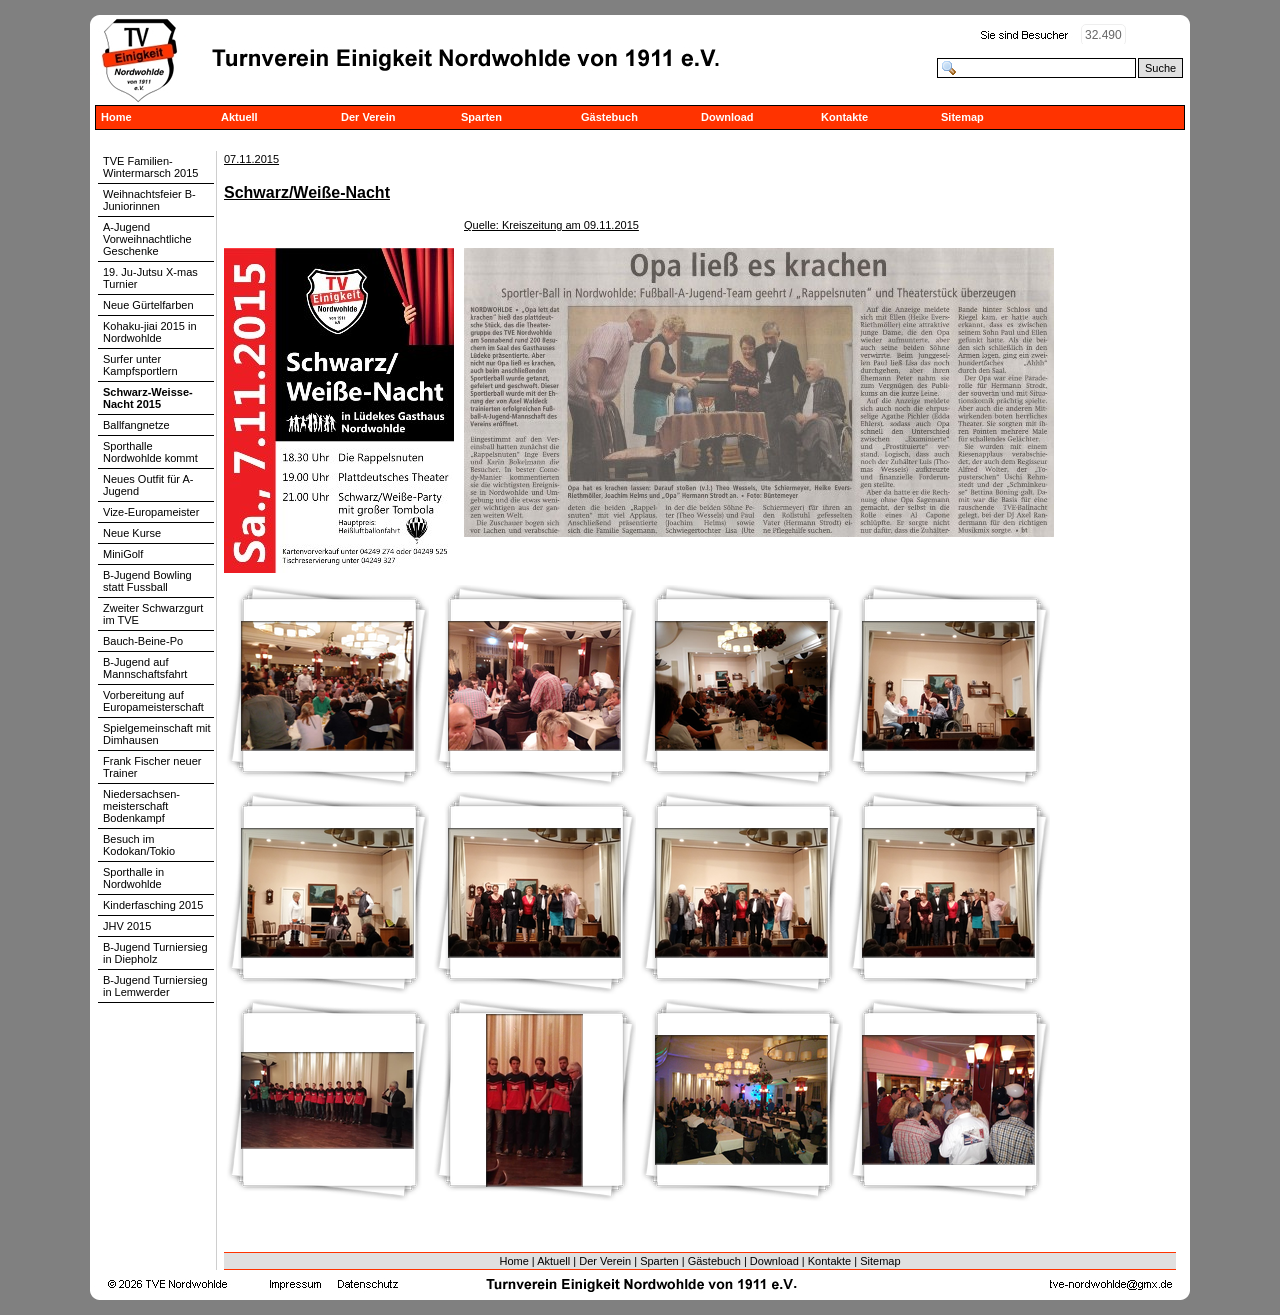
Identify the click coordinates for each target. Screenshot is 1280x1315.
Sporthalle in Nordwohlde (133, 878)
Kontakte (844, 117)
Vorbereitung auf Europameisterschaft (153, 701)
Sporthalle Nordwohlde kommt (150, 452)
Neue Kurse (132, 533)
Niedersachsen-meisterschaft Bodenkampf (141, 806)
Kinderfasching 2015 (153, 905)
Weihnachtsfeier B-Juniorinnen (149, 200)
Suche (1160, 68)
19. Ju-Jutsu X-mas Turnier (150, 278)
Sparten (481, 117)
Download (727, 117)
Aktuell (239, 117)
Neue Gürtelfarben (148, 305)
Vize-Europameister (151, 512)
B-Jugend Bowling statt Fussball (147, 581)
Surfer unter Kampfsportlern (140, 365)
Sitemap (962, 117)
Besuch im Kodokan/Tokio (139, 845)
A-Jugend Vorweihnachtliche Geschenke (147, 239)
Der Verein (368, 117)
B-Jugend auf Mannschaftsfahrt (145, 668)
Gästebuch (609, 117)
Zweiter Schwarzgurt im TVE (153, 614)
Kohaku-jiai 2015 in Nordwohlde (150, 332)
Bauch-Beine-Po (143, 641)
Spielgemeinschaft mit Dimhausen (157, 734)
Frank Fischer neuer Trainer (152, 767)
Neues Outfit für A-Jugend (148, 485)
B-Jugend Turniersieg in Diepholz (155, 953)
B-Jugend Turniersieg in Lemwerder (155, 986)
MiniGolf (123, 554)
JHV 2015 (127, 926)
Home (116, 117)
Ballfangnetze (136, 425)
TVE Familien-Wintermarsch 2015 (150, 167)
